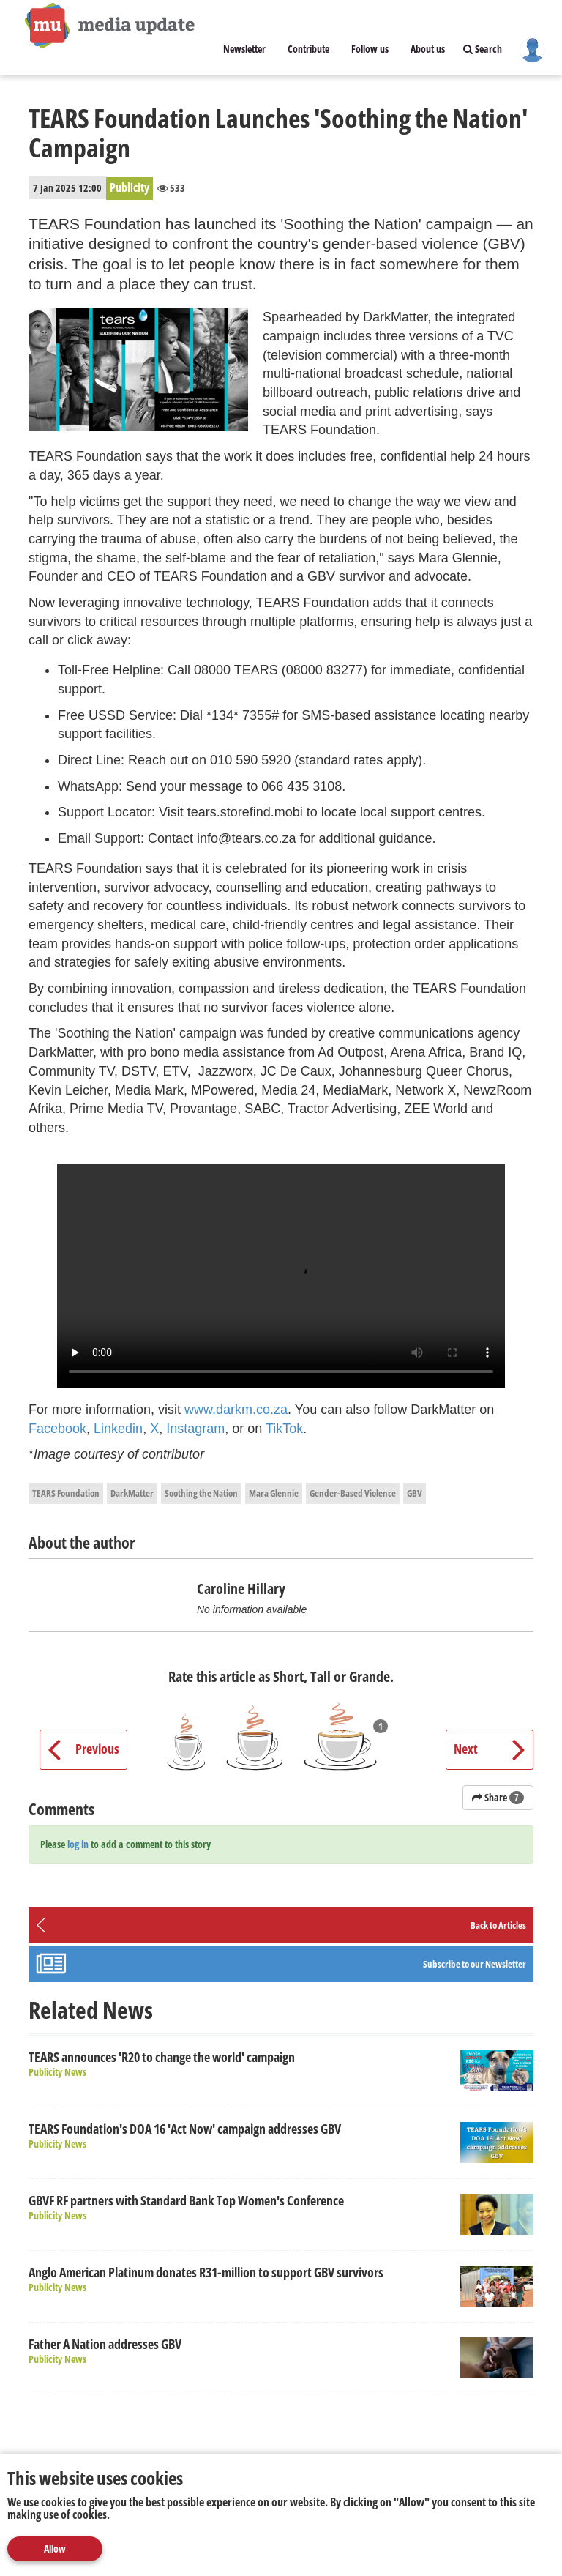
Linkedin (118, 1428)
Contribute (308, 49)
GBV (414, 1493)
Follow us (370, 49)
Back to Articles (498, 1925)
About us (428, 49)
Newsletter (244, 49)
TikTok (284, 1428)
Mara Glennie (274, 1493)
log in (78, 1844)
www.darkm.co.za (236, 1409)
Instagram (195, 1428)
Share (498, 1797)
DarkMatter (132, 1493)
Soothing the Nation (201, 1493)
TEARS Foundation (66, 1493)
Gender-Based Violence (353, 1493)
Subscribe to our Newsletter (474, 1963)
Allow (55, 2548)
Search (482, 49)
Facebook (57, 1428)
